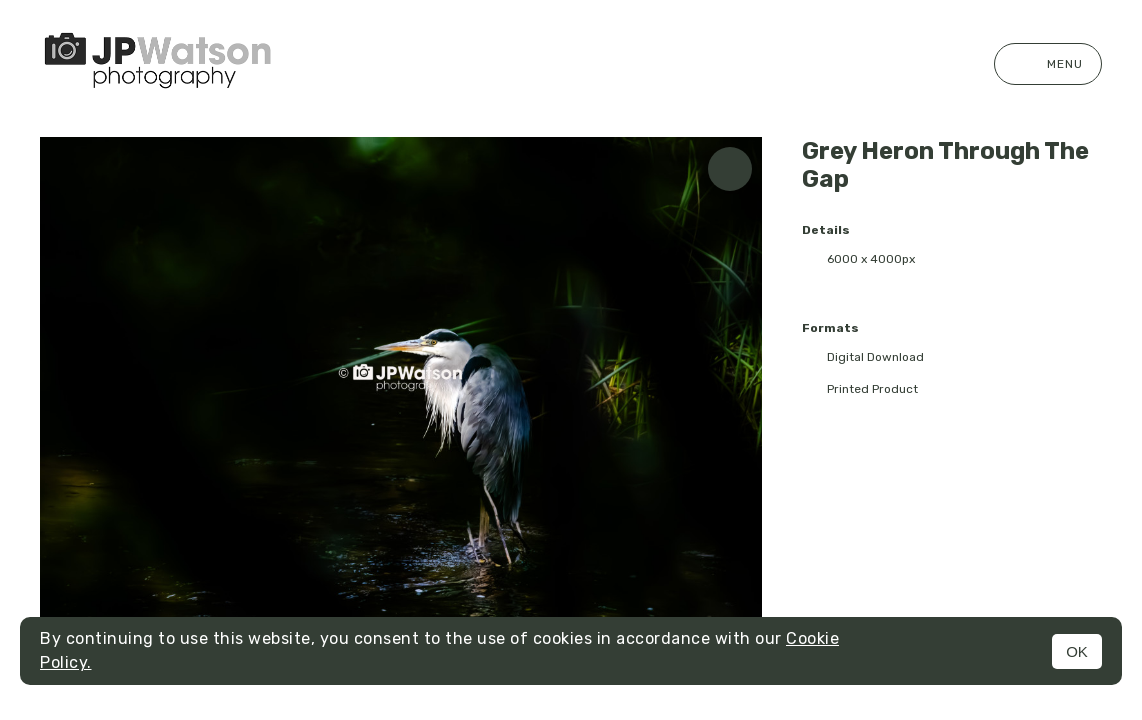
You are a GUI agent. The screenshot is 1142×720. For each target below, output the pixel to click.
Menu (1048, 64)
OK (1077, 651)
